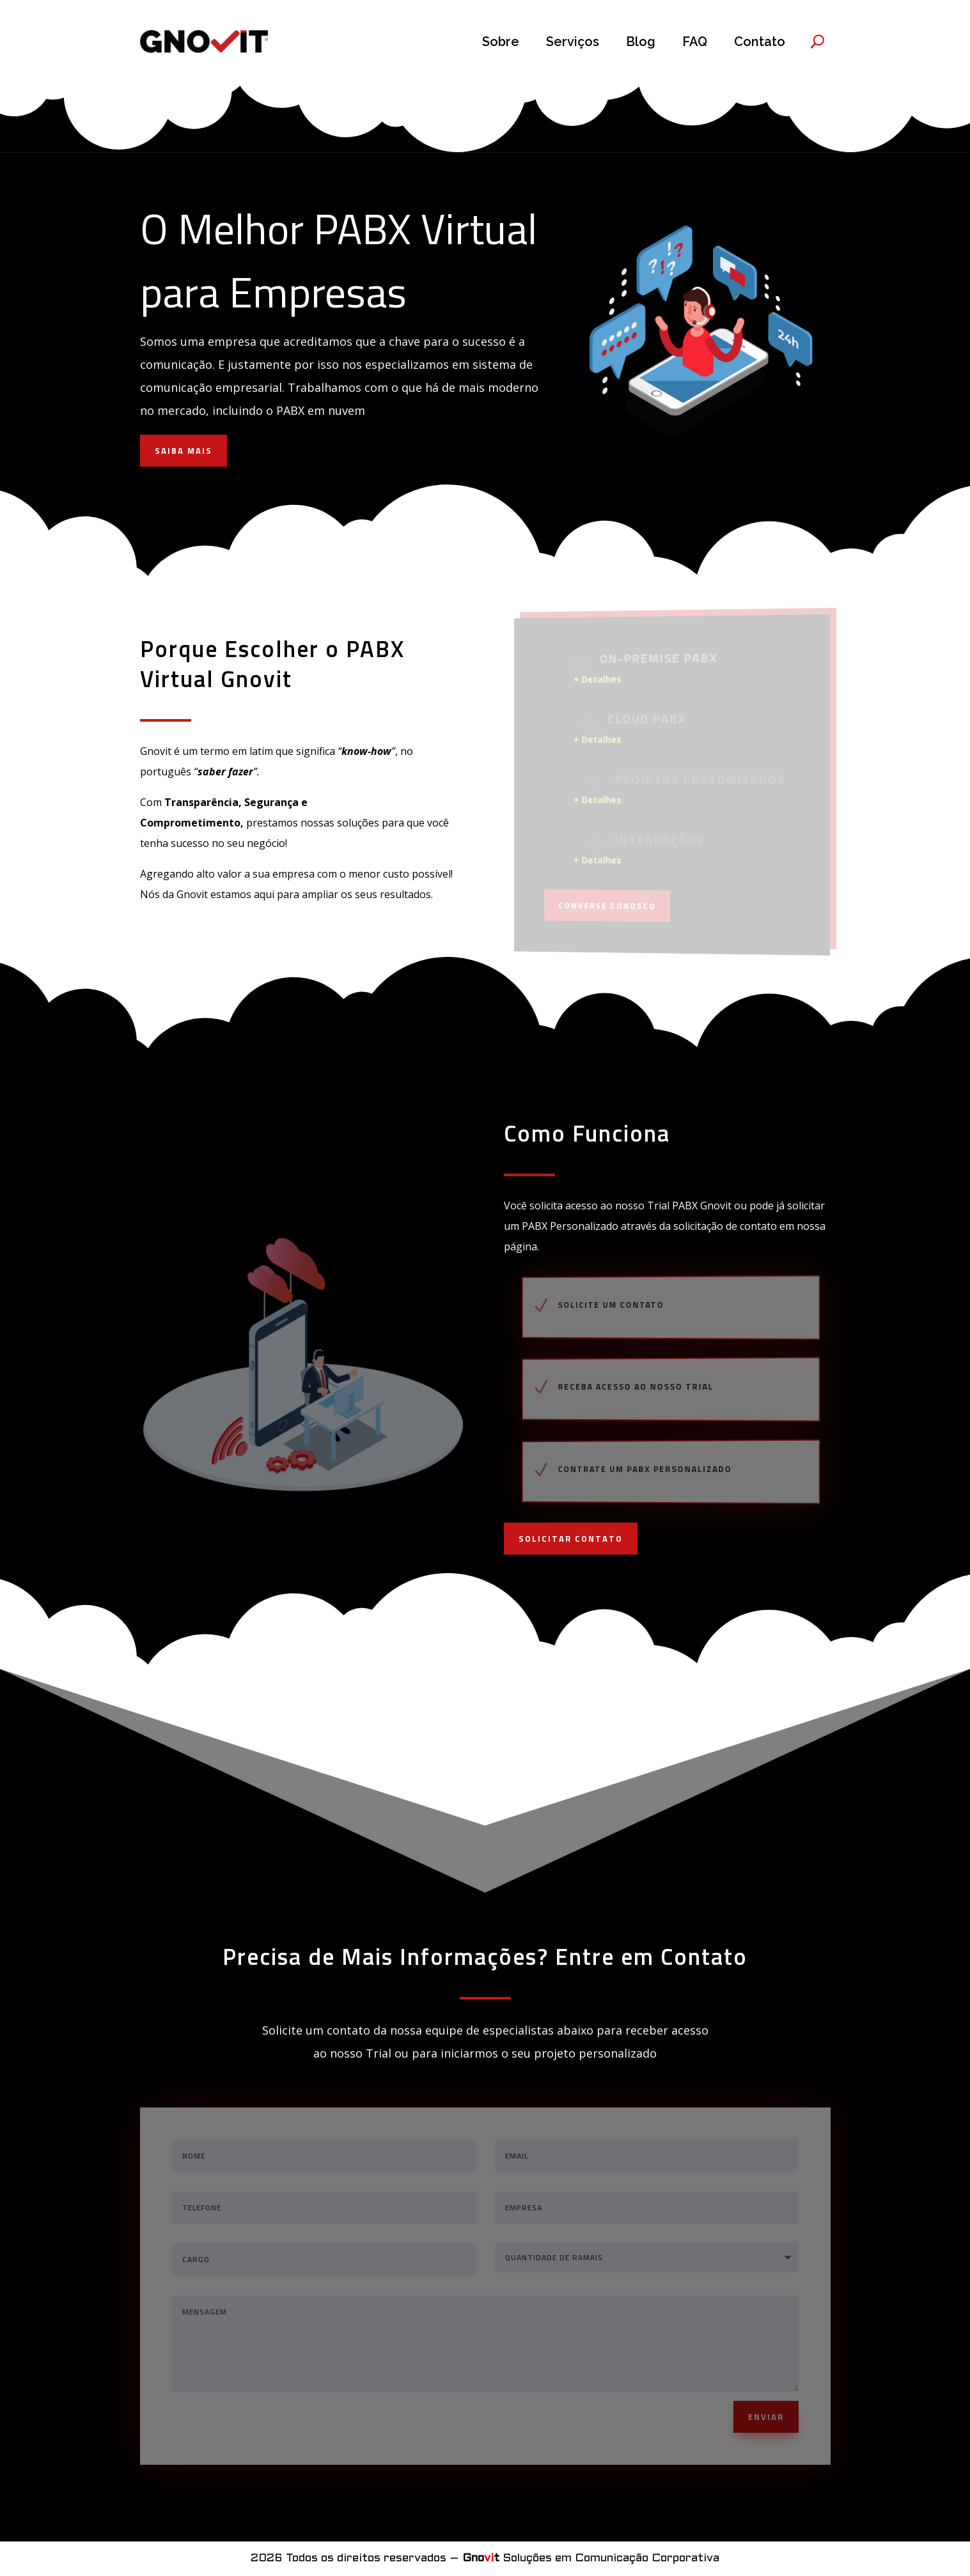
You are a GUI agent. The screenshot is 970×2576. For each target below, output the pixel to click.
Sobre (500, 41)
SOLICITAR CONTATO (571, 1538)
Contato (759, 41)
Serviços (572, 41)
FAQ (694, 41)
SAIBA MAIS (183, 450)
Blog (640, 41)
